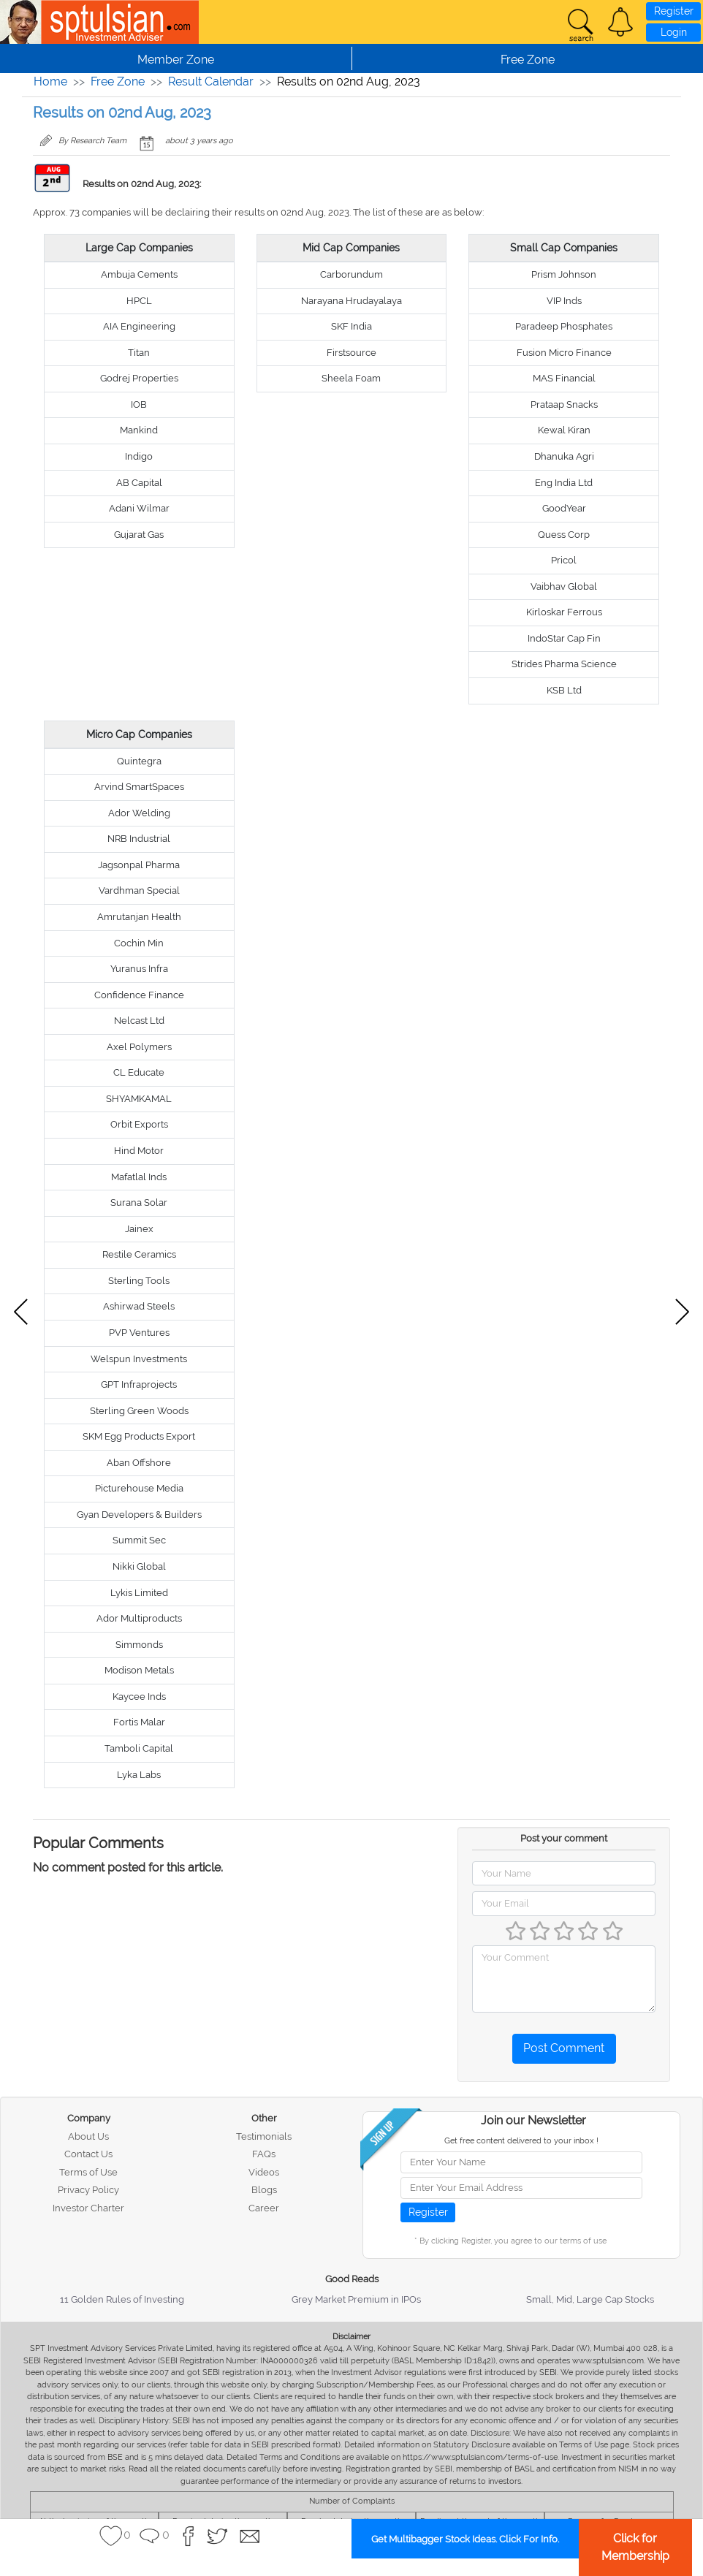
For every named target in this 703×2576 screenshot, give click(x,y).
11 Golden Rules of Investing (122, 2299)
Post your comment (563, 1838)
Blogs (264, 2189)
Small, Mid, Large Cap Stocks (590, 2299)
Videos (263, 2172)
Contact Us (88, 2153)
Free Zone (118, 81)
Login (674, 32)
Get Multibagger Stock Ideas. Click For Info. (465, 2539)
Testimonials (264, 2136)
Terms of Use (88, 2172)
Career (263, 2208)
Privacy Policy (88, 2189)
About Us (88, 2136)
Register (674, 11)
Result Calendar (211, 81)
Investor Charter (88, 2208)
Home (50, 81)
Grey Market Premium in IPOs (356, 2299)
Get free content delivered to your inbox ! (521, 2141)
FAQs (264, 2153)
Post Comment (563, 2048)
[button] (620, 22)
